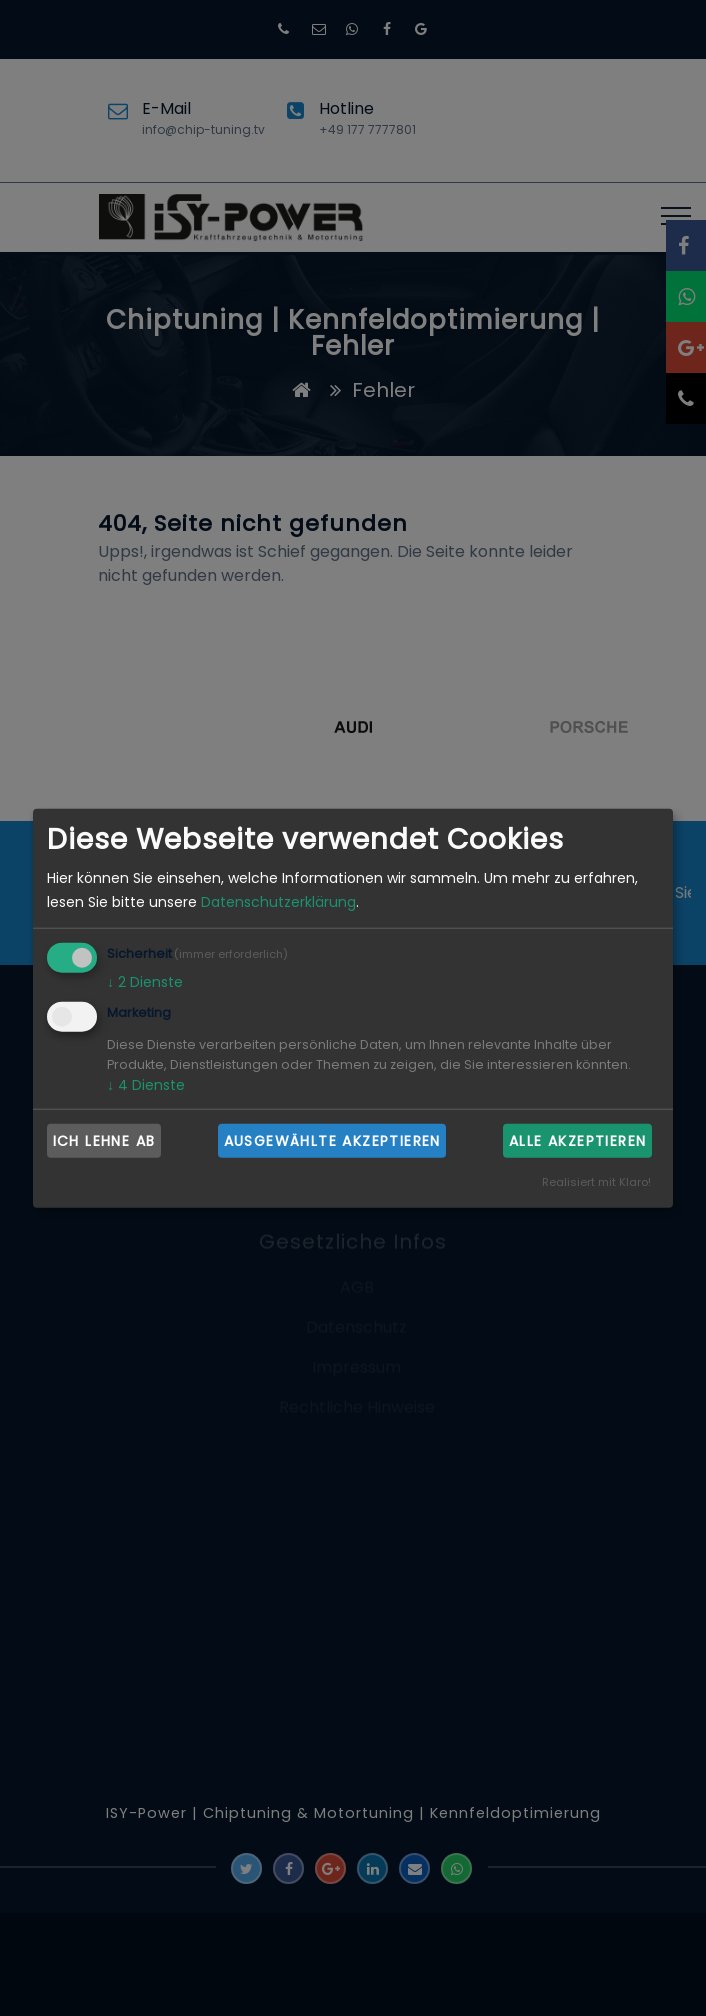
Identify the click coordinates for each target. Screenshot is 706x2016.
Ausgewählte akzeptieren (332, 1140)
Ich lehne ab (104, 1140)
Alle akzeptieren (577, 1140)
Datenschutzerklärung (278, 902)
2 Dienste (145, 982)
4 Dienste (146, 1085)
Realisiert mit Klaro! (596, 1181)
